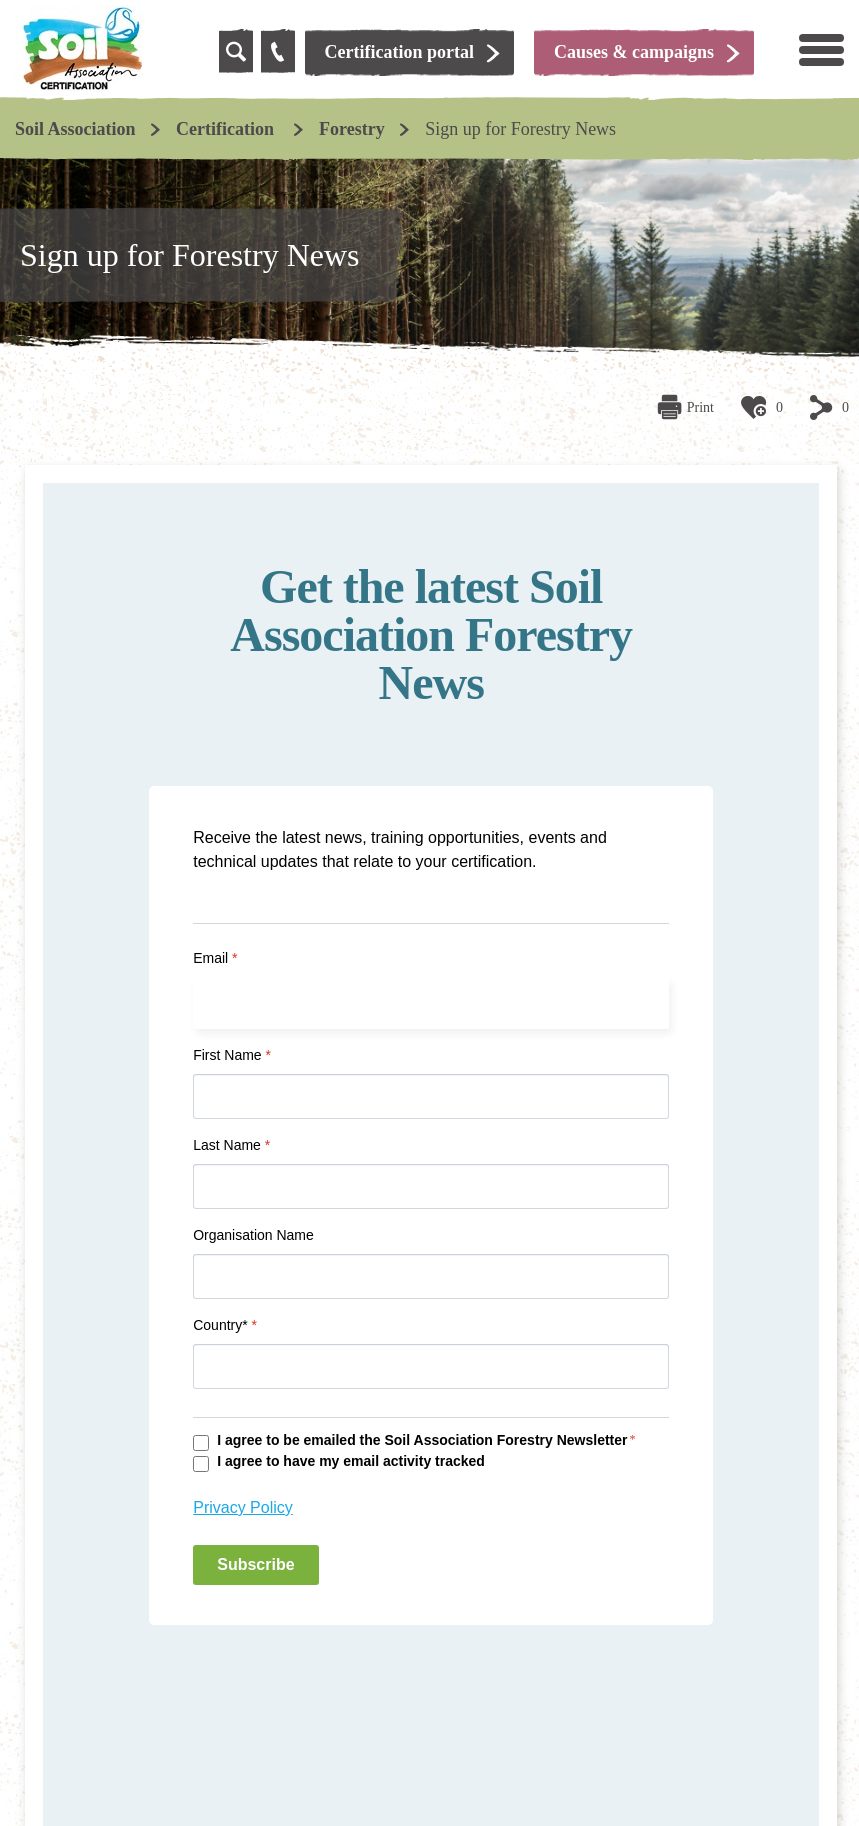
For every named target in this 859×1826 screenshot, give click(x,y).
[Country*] (431, 1366)
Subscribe (255, 1564)
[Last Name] (431, 1186)
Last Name (231, 1145)
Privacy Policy (243, 1507)
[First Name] (431, 1096)
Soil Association (75, 129)
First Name (232, 1055)
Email (215, 958)
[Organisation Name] (431, 1276)
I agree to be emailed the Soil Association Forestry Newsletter (422, 1440)
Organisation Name (253, 1235)
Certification (227, 129)
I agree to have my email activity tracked (351, 1461)
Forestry (352, 129)
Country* (225, 1325)
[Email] (431, 1003)
